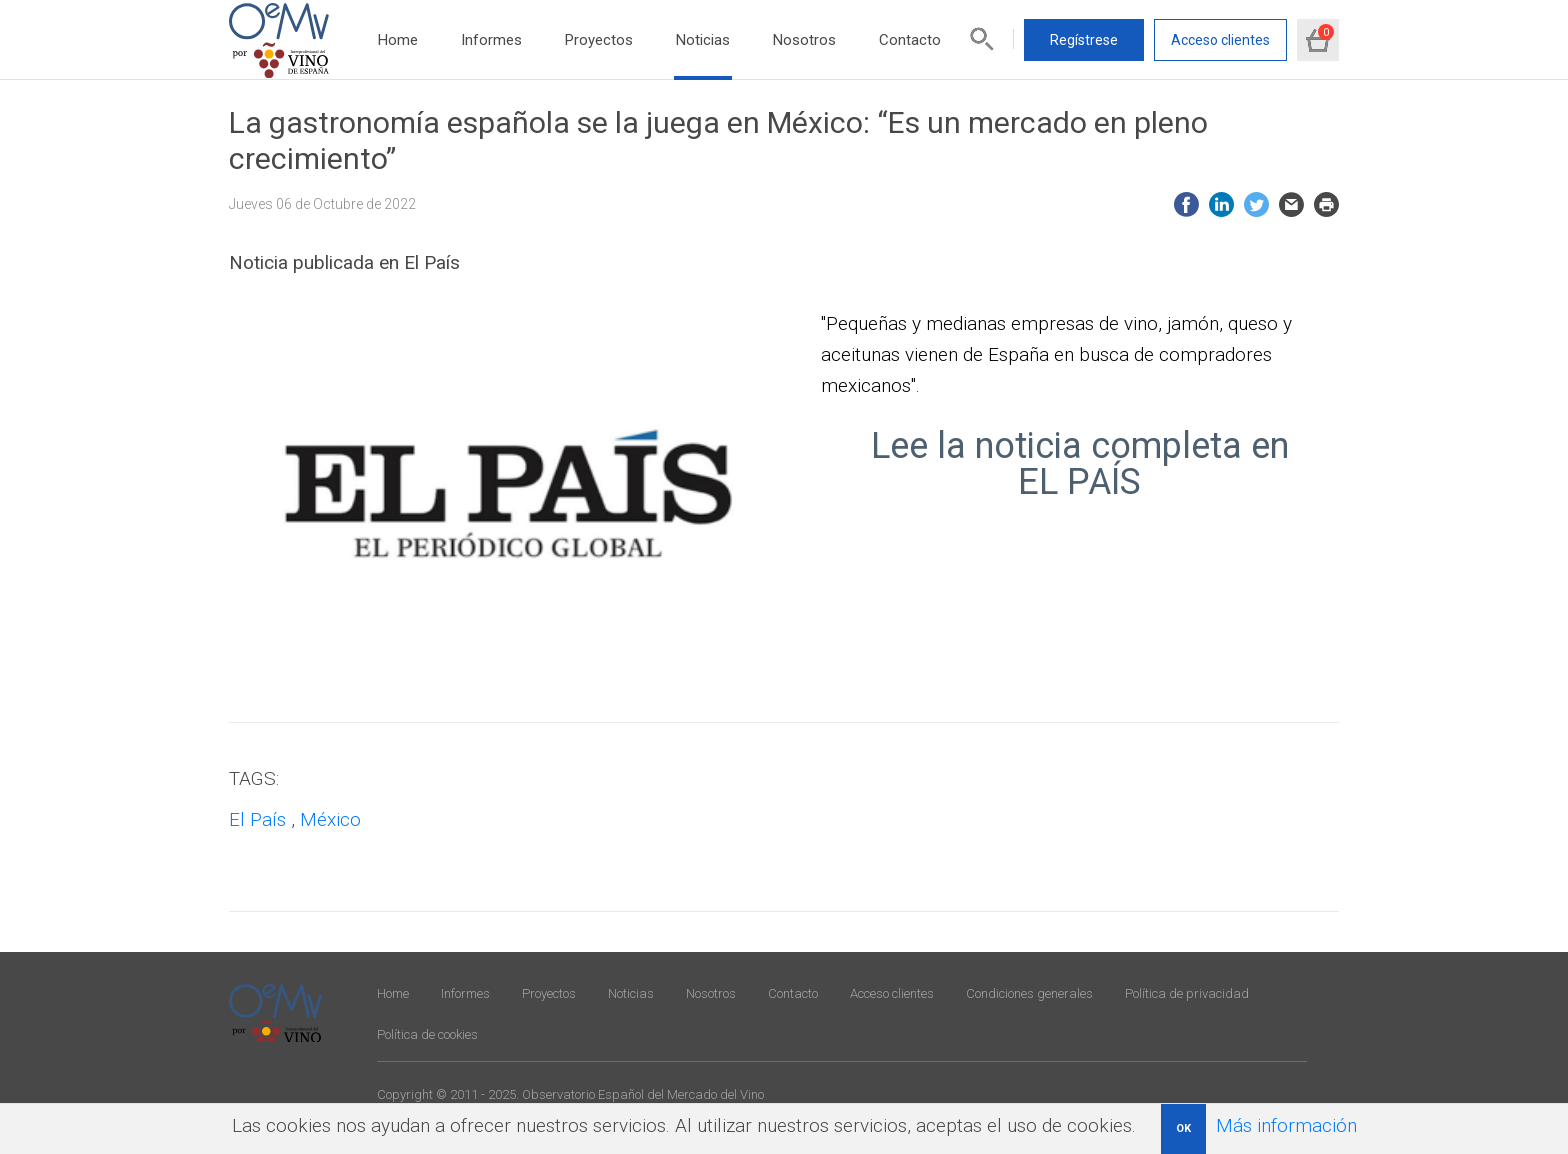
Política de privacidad (1187, 993)
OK (1183, 1128)
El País (257, 819)
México (330, 819)
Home (398, 40)
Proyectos (599, 40)
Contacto (910, 40)
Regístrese (1084, 40)
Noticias (703, 40)
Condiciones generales (1029, 993)
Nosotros (804, 40)
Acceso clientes (1220, 40)
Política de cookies (427, 1034)
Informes (491, 40)
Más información (1286, 1125)
